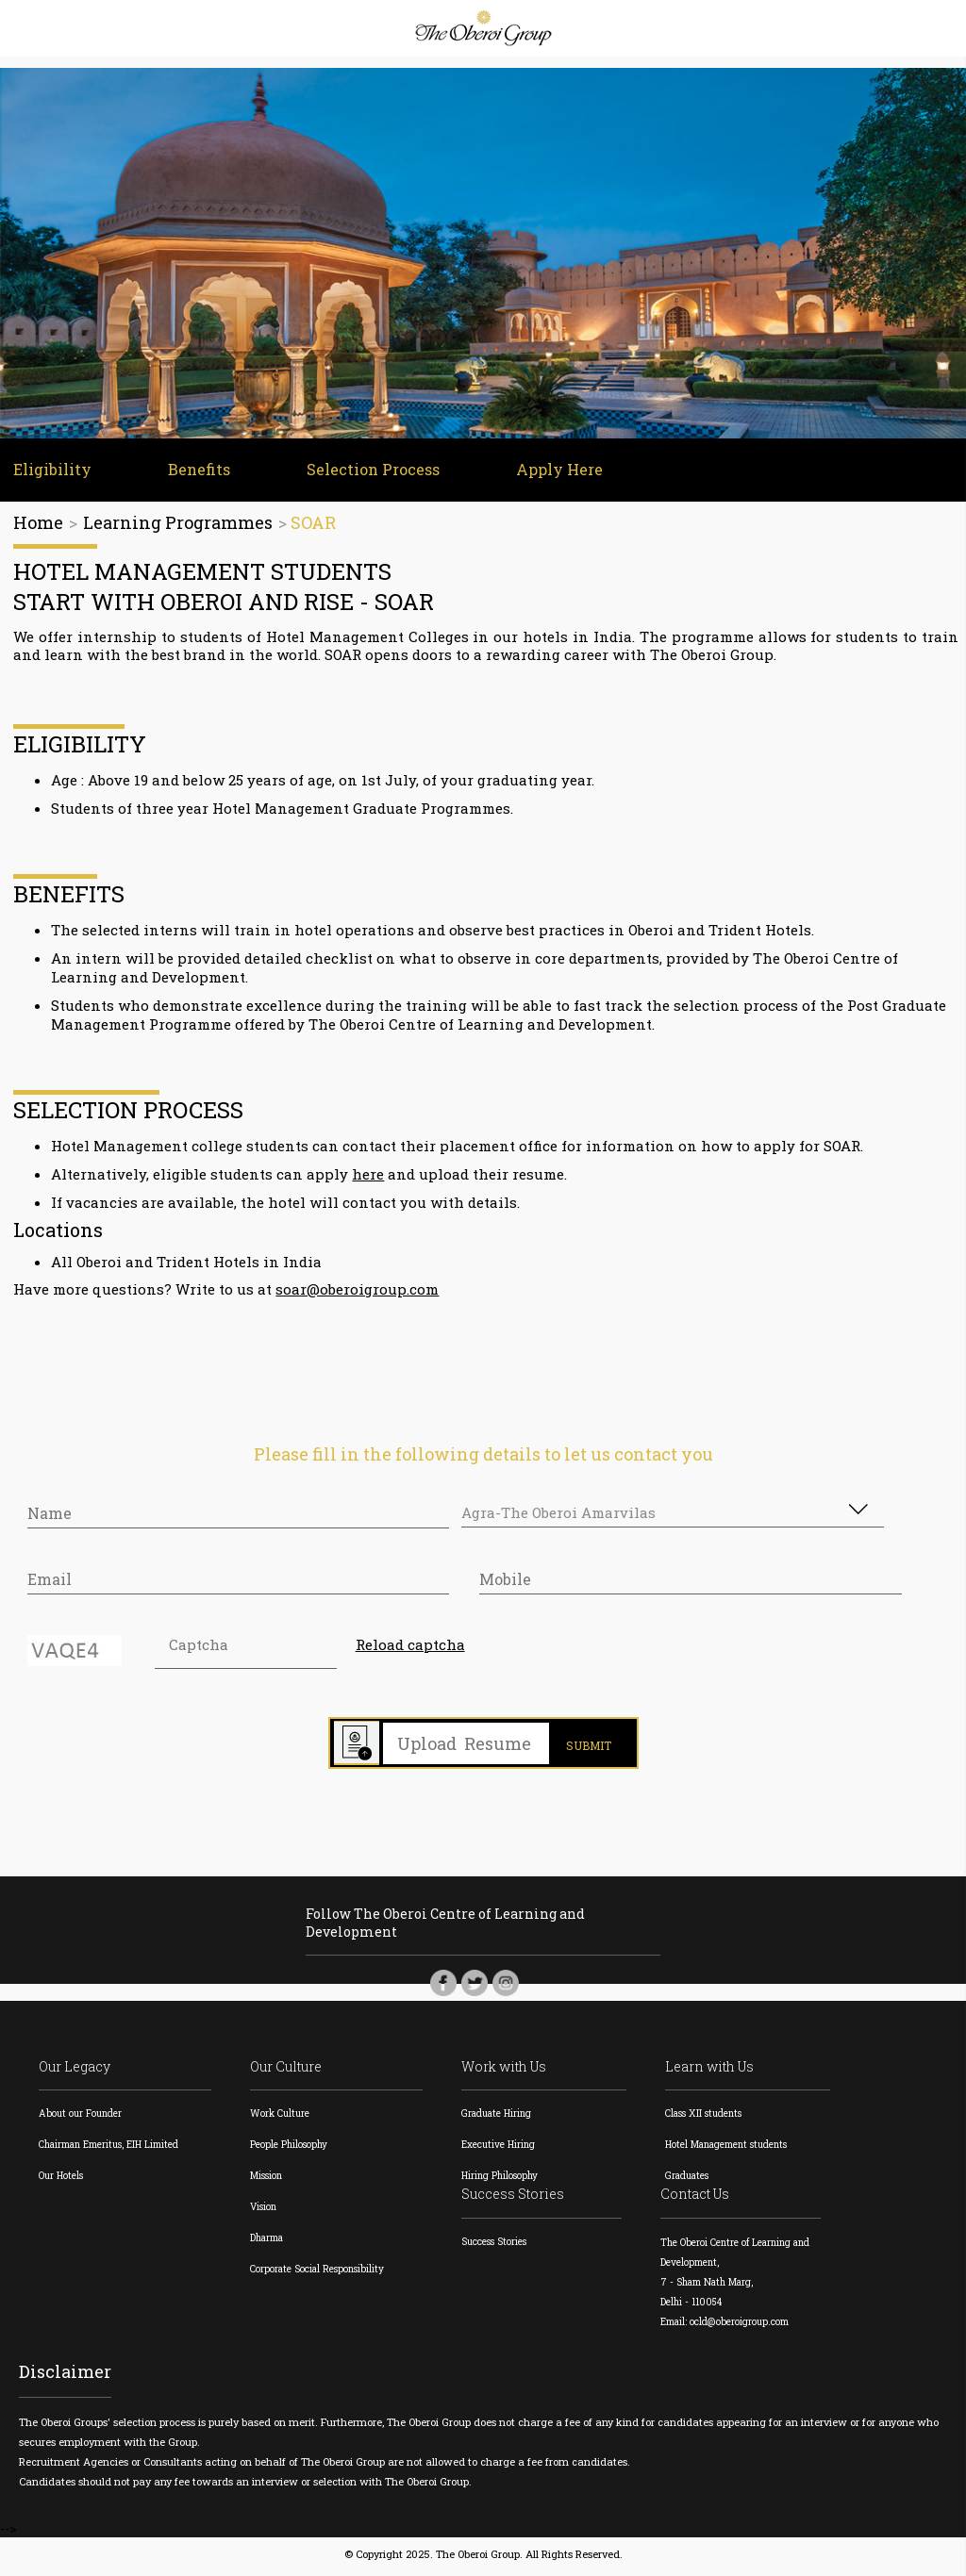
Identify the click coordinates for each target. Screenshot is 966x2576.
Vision (265, 2211)
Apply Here (551, 472)
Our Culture (288, 2072)
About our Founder (79, 2118)
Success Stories (516, 2199)
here (369, 1176)
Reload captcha (409, 1648)
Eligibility (50, 472)
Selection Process (367, 472)
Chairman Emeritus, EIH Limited (107, 2149)
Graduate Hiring (499, 2118)
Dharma (268, 2243)
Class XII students (705, 2118)
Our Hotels (60, 2180)
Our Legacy (74, 2072)
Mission (268, 2180)
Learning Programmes (178, 525)
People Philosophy (290, 2149)
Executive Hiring (501, 2149)
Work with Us (507, 2072)
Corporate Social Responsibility (318, 2274)
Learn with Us (713, 2072)
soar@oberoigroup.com (358, 1291)
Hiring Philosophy (503, 2180)
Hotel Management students (729, 2149)
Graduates (690, 2180)
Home (38, 525)
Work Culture (280, 2118)
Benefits (195, 472)
